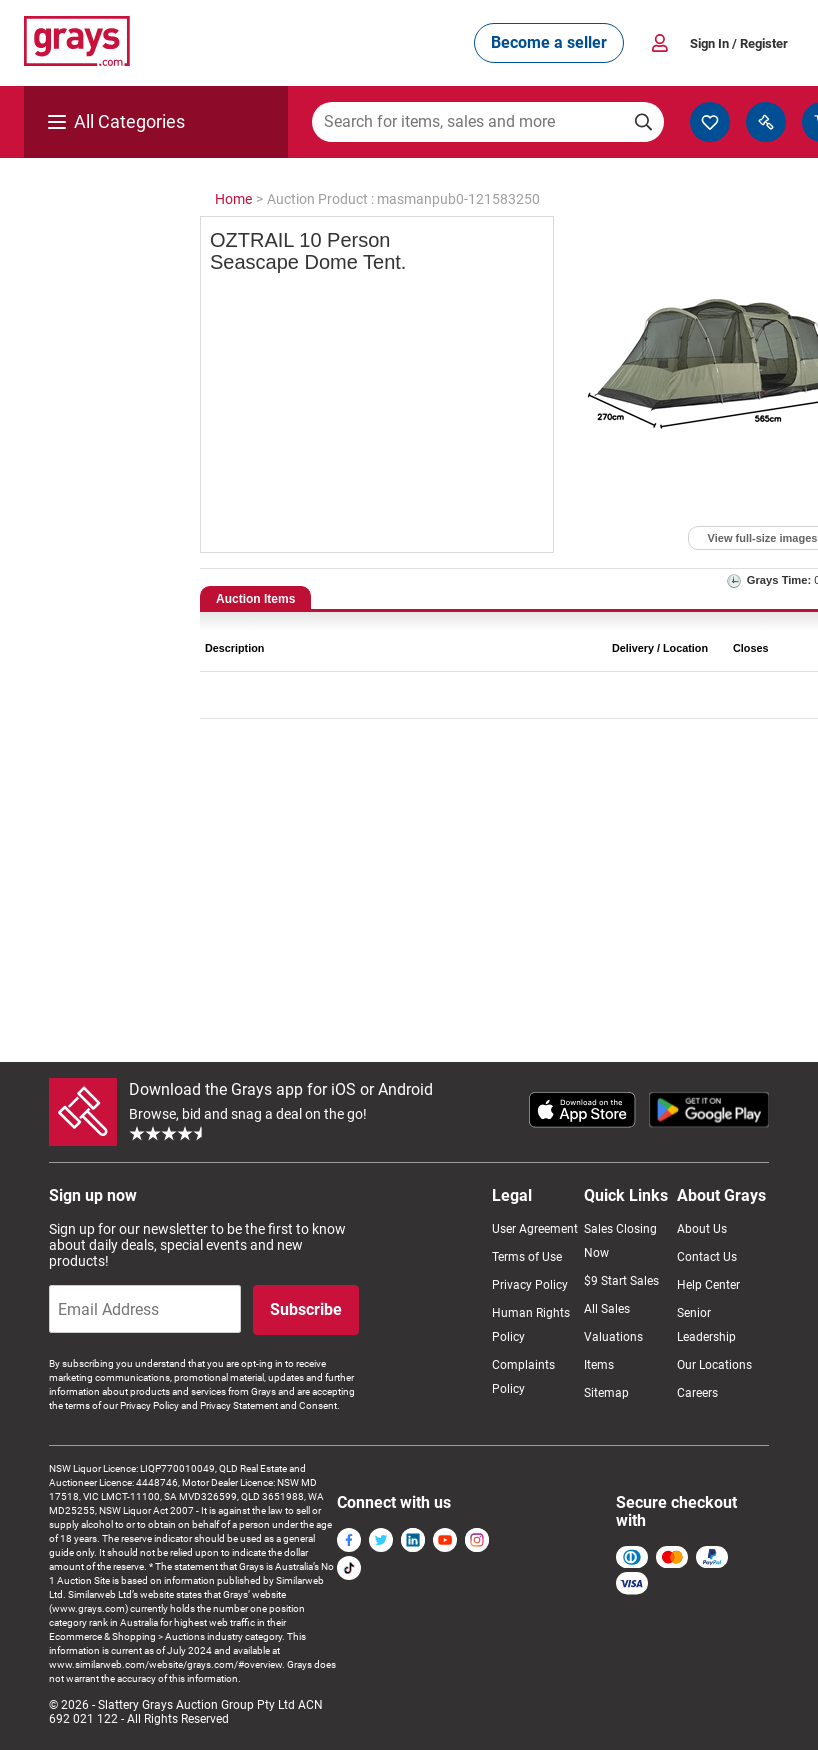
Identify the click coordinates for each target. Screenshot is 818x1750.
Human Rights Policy (531, 1325)
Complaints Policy (523, 1377)
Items (599, 1365)
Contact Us (707, 1257)
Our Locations (714, 1365)
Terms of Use (527, 1257)
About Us (702, 1229)
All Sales (607, 1309)
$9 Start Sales (621, 1281)
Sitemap (606, 1393)
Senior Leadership (706, 1325)
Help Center (708, 1285)
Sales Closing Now (620, 1241)
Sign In (739, 43)
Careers (697, 1393)
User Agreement (535, 1229)
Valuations (613, 1337)
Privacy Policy (530, 1285)
